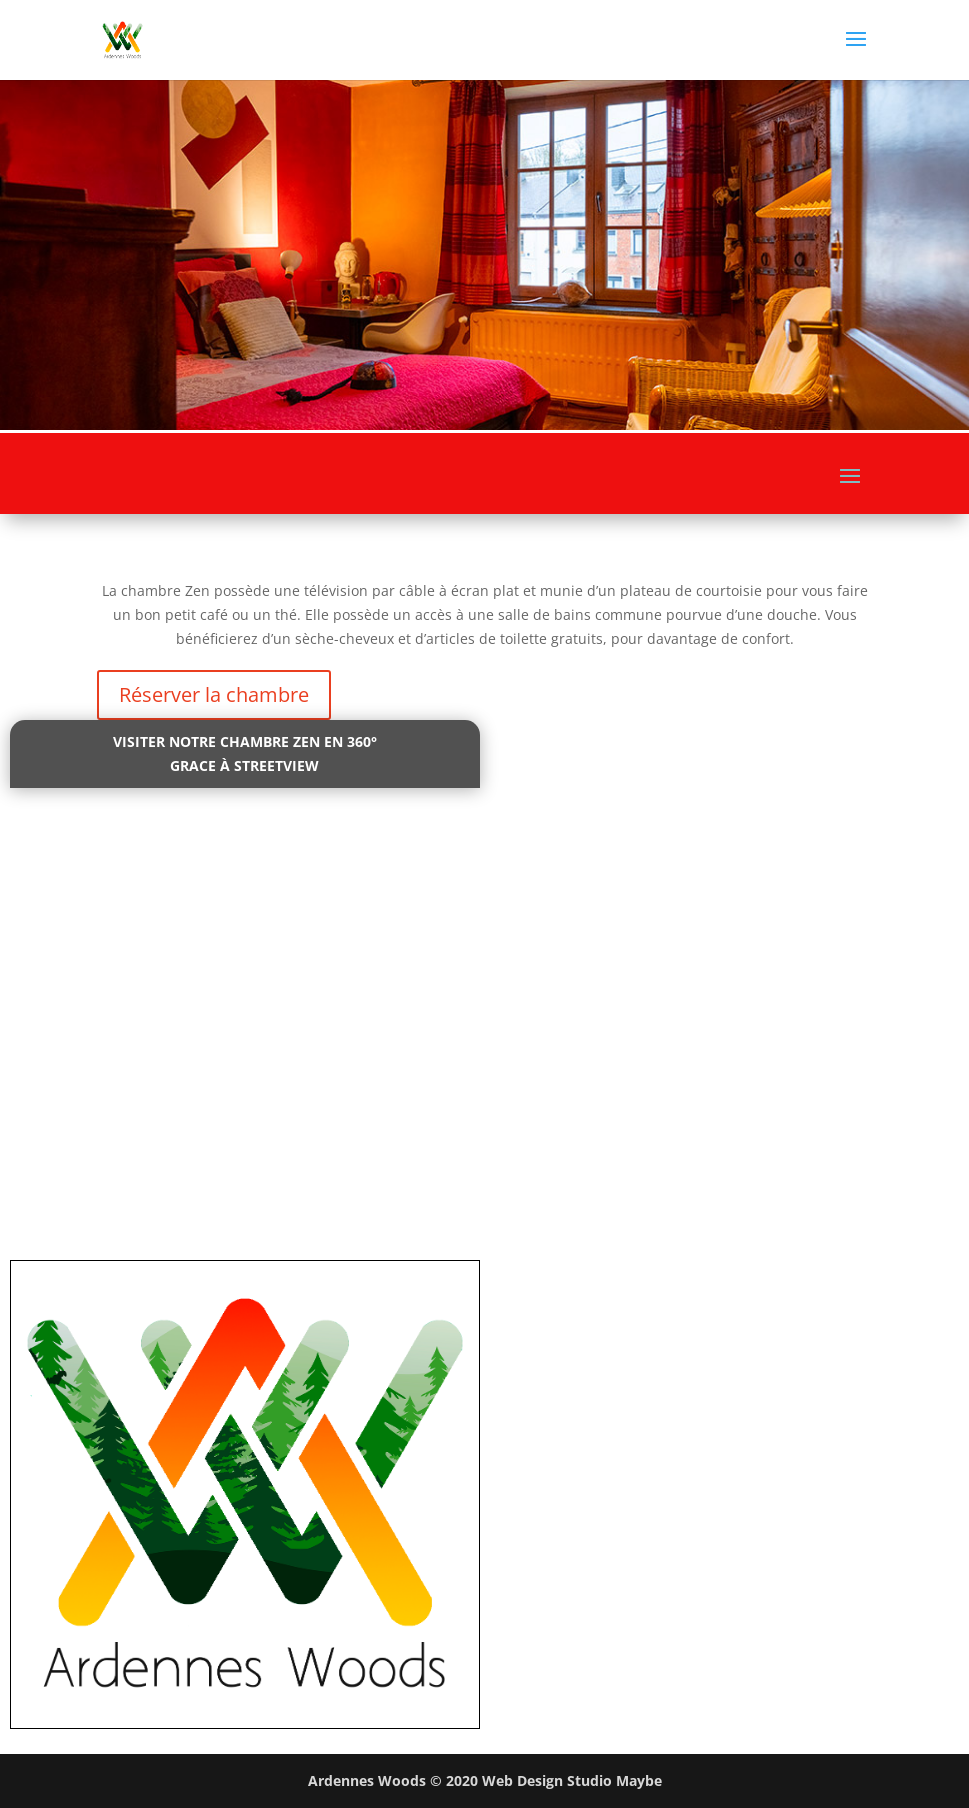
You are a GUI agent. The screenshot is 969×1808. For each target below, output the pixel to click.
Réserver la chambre (214, 694)
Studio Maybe (614, 1780)
